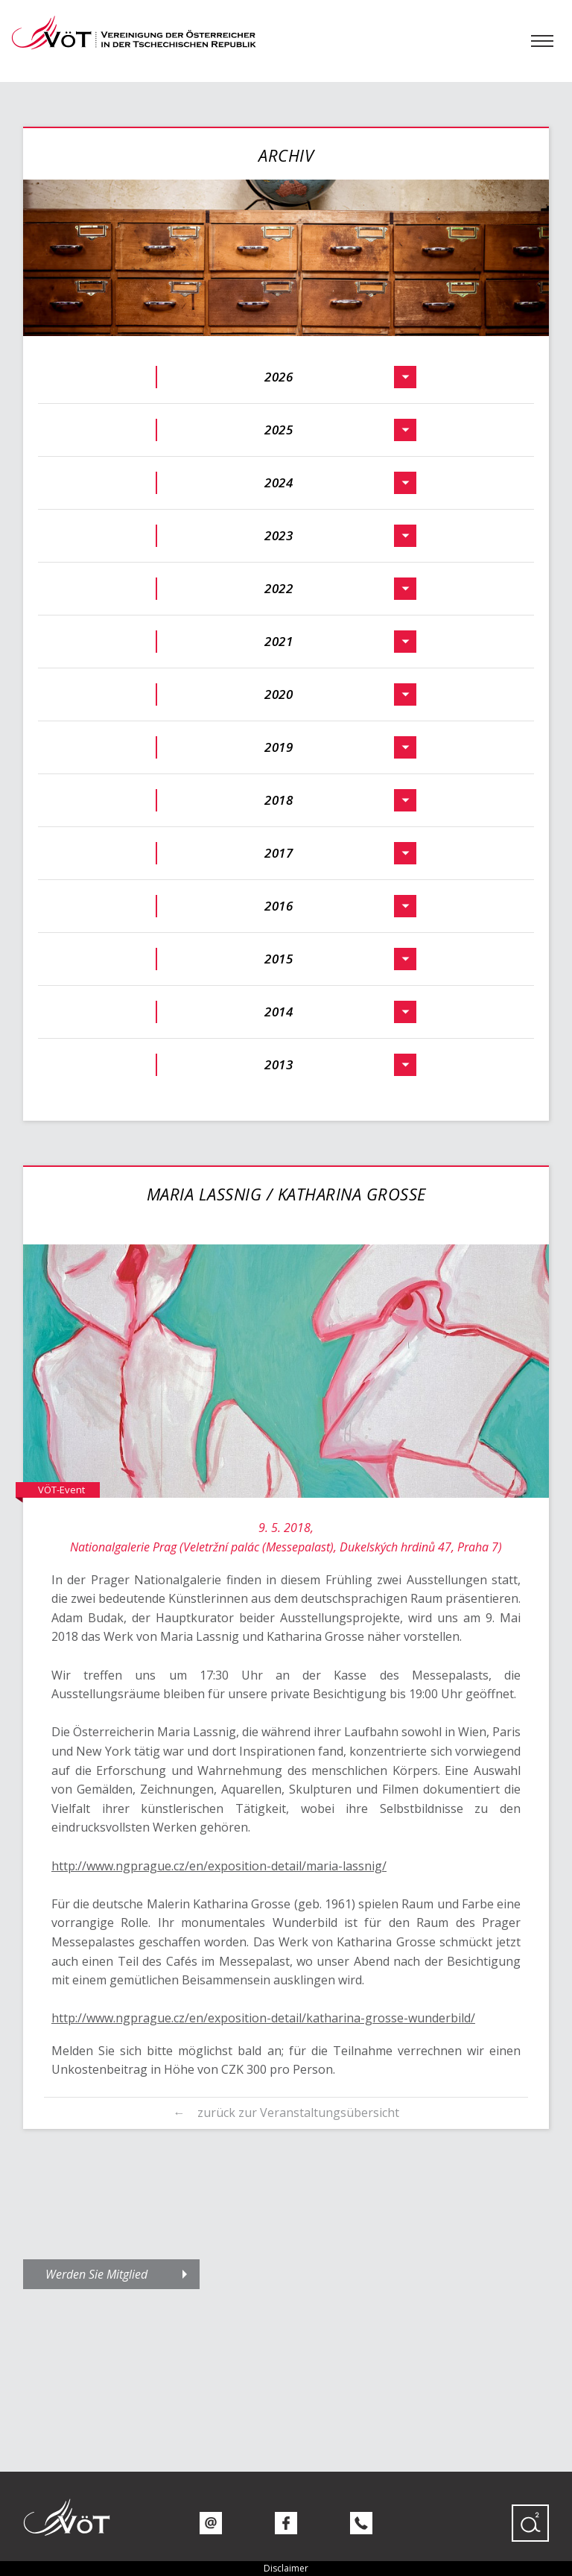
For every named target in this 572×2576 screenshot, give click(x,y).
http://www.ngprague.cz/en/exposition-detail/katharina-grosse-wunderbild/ (263, 2018)
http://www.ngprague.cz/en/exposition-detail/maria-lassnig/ (219, 1866)
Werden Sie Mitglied (96, 2274)
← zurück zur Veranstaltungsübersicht (286, 2112)
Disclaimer (286, 2568)
